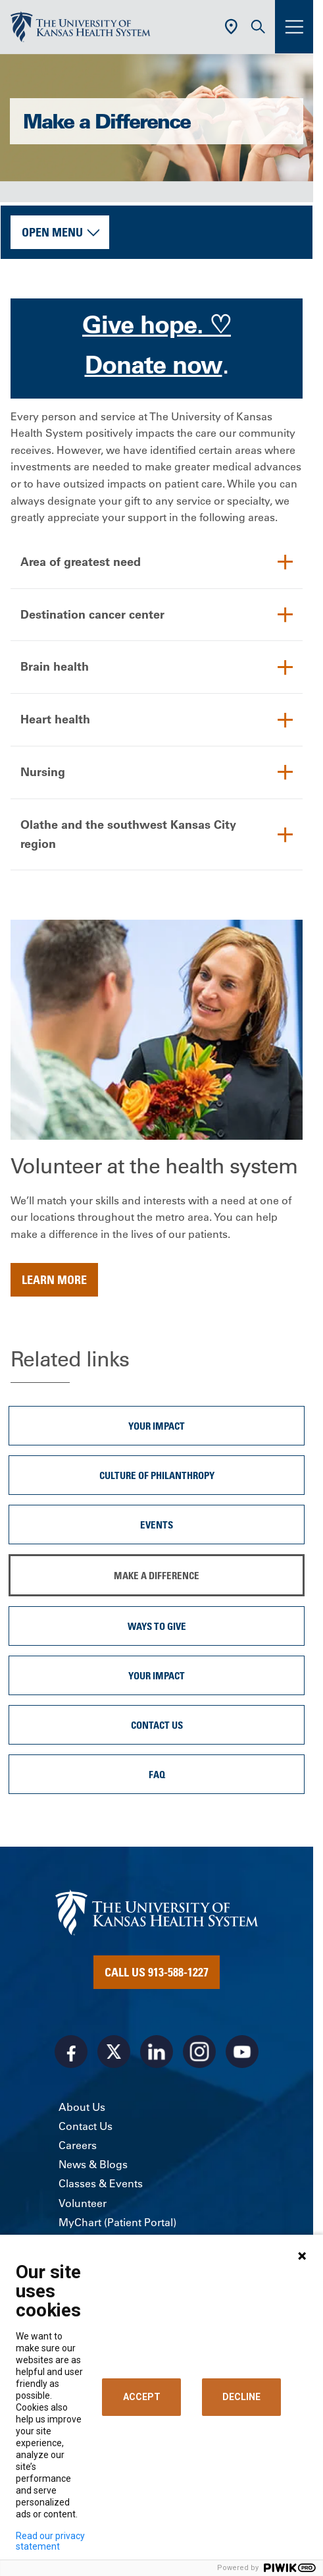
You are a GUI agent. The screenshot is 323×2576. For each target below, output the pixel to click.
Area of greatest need (80, 561)
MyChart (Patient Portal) (117, 2222)
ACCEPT (142, 2397)
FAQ (157, 1774)
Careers (78, 2145)
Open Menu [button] (52, 232)
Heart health (55, 719)
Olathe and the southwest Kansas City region (128, 834)
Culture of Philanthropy (156, 1475)
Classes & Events (101, 2183)
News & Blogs (93, 2164)
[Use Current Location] (231, 26)
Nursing (42, 771)
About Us (82, 2107)
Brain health (54, 666)
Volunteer (83, 2203)
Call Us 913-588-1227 (157, 1972)
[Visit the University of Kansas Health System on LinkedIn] (156, 2051)
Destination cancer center (92, 614)
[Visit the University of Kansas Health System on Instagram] (199, 2051)
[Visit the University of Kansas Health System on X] (113, 2051)
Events (156, 1524)
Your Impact (156, 1426)
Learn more (54, 1279)
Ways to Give (157, 1626)
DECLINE (241, 2397)
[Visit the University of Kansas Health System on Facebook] (71, 2051)
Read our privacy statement (50, 2541)
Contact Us (157, 1725)
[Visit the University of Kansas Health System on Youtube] (242, 2051)
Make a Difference (156, 1575)
